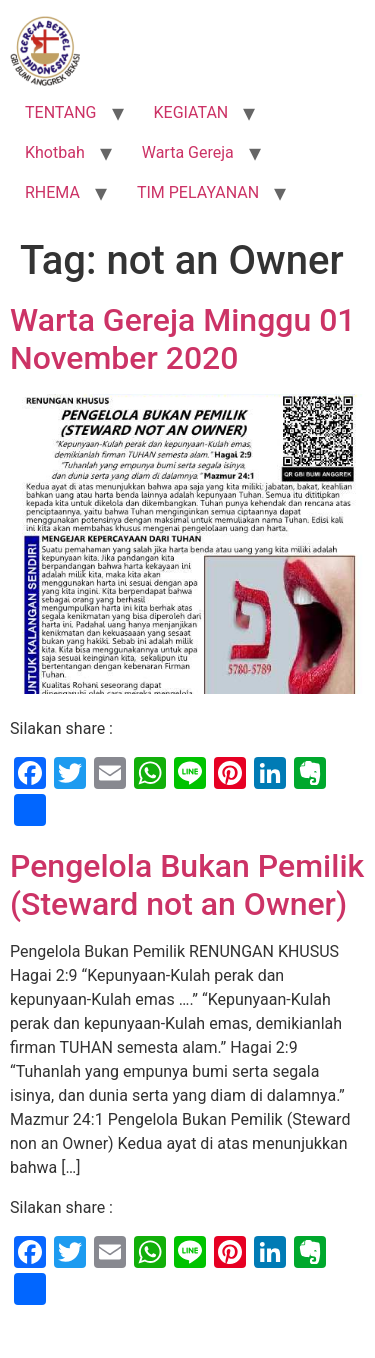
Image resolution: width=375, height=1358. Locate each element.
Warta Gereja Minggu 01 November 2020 (183, 339)
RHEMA (52, 192)
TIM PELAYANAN (198, 192)
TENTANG (61, 112)
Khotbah (55, 152)
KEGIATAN (191, 112)
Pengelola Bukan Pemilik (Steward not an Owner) (187, 885)
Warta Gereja (188, 152)
